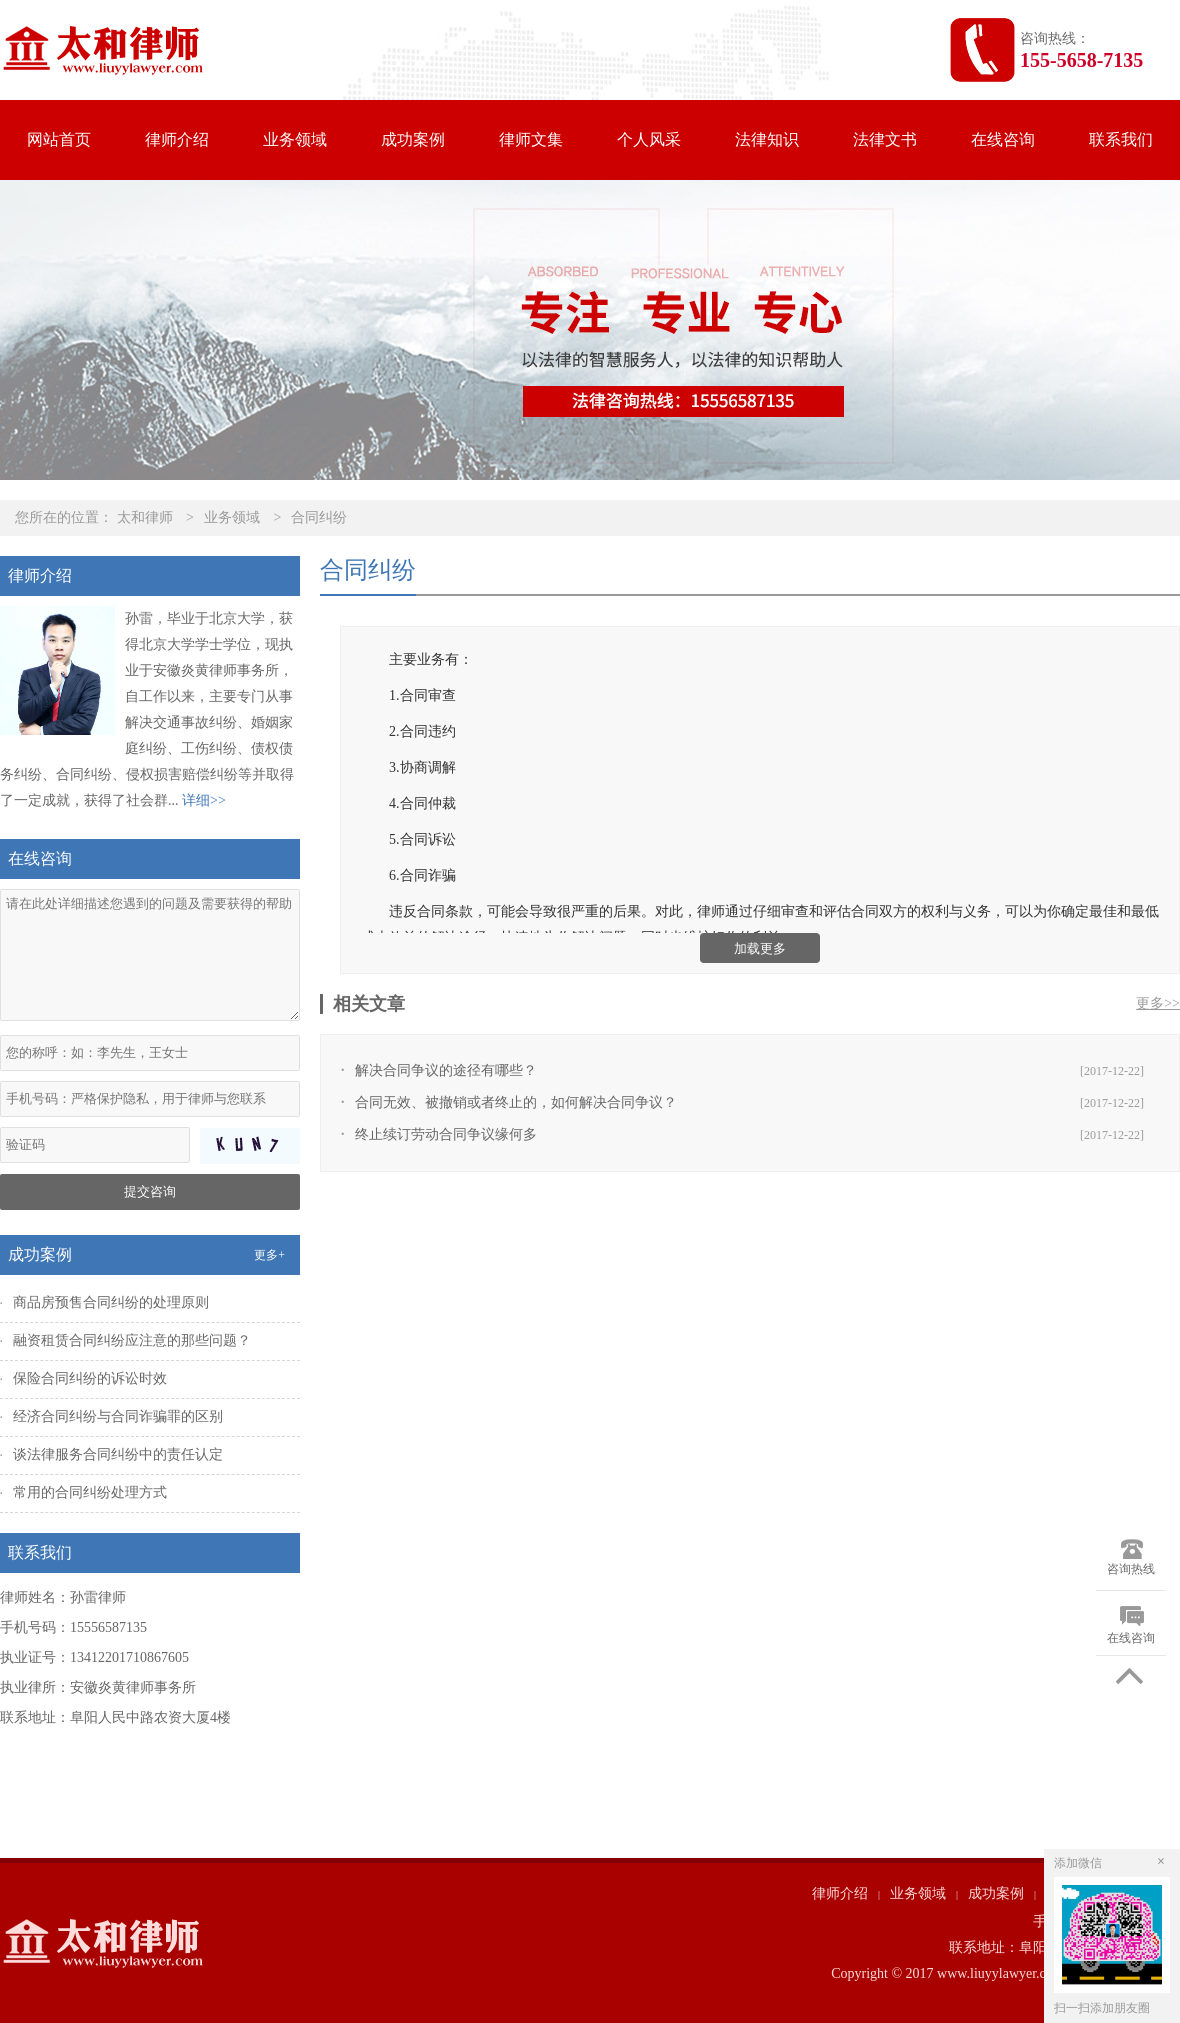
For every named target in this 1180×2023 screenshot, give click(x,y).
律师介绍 (177, 139)
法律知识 (767, 139)
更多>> (1158, 1003)
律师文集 (531, 139)
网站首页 (59, 139)
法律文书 (885, 139)
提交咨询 (150, 1191)
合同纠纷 (319, 517)
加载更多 (760, 948)
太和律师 (145, 517)
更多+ (269, 1255)
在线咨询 (1003, 139)
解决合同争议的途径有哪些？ (446, 1070)
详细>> (204, 800)
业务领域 (295, 139)
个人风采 (649, 139)
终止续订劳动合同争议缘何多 (446, 1134)
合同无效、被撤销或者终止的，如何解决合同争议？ (516, 1102)
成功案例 (413, 139)
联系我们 (1121, 139)
